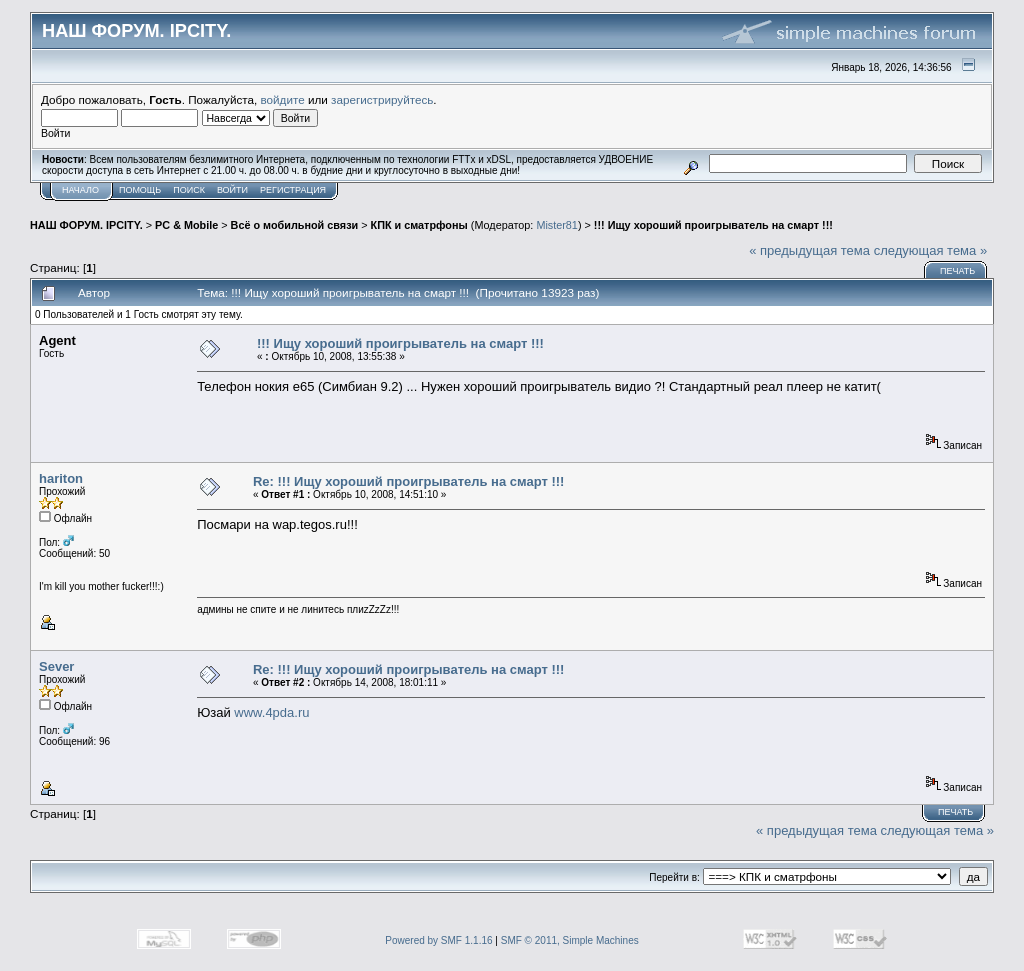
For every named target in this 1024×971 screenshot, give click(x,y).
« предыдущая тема (809, 250)
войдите (283, 99)
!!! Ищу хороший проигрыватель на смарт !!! (713, 225)
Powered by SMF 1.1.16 (438, 940)
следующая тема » (931, 250)
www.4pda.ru (271, 712)
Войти (232, 190)
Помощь (140, 190)
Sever (56, 666)
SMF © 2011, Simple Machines (570, 940)
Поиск (189, 190)
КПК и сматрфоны (419, 225)
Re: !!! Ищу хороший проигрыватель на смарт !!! (409, 481)
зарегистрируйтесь (382, 99)
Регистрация (293, 190)
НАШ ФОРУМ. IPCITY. (86, 225)
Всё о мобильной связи (295, 225)
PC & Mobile (186, 225)
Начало (80, 190)
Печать (957, 271)
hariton (61, 478)
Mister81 (557, 225)
